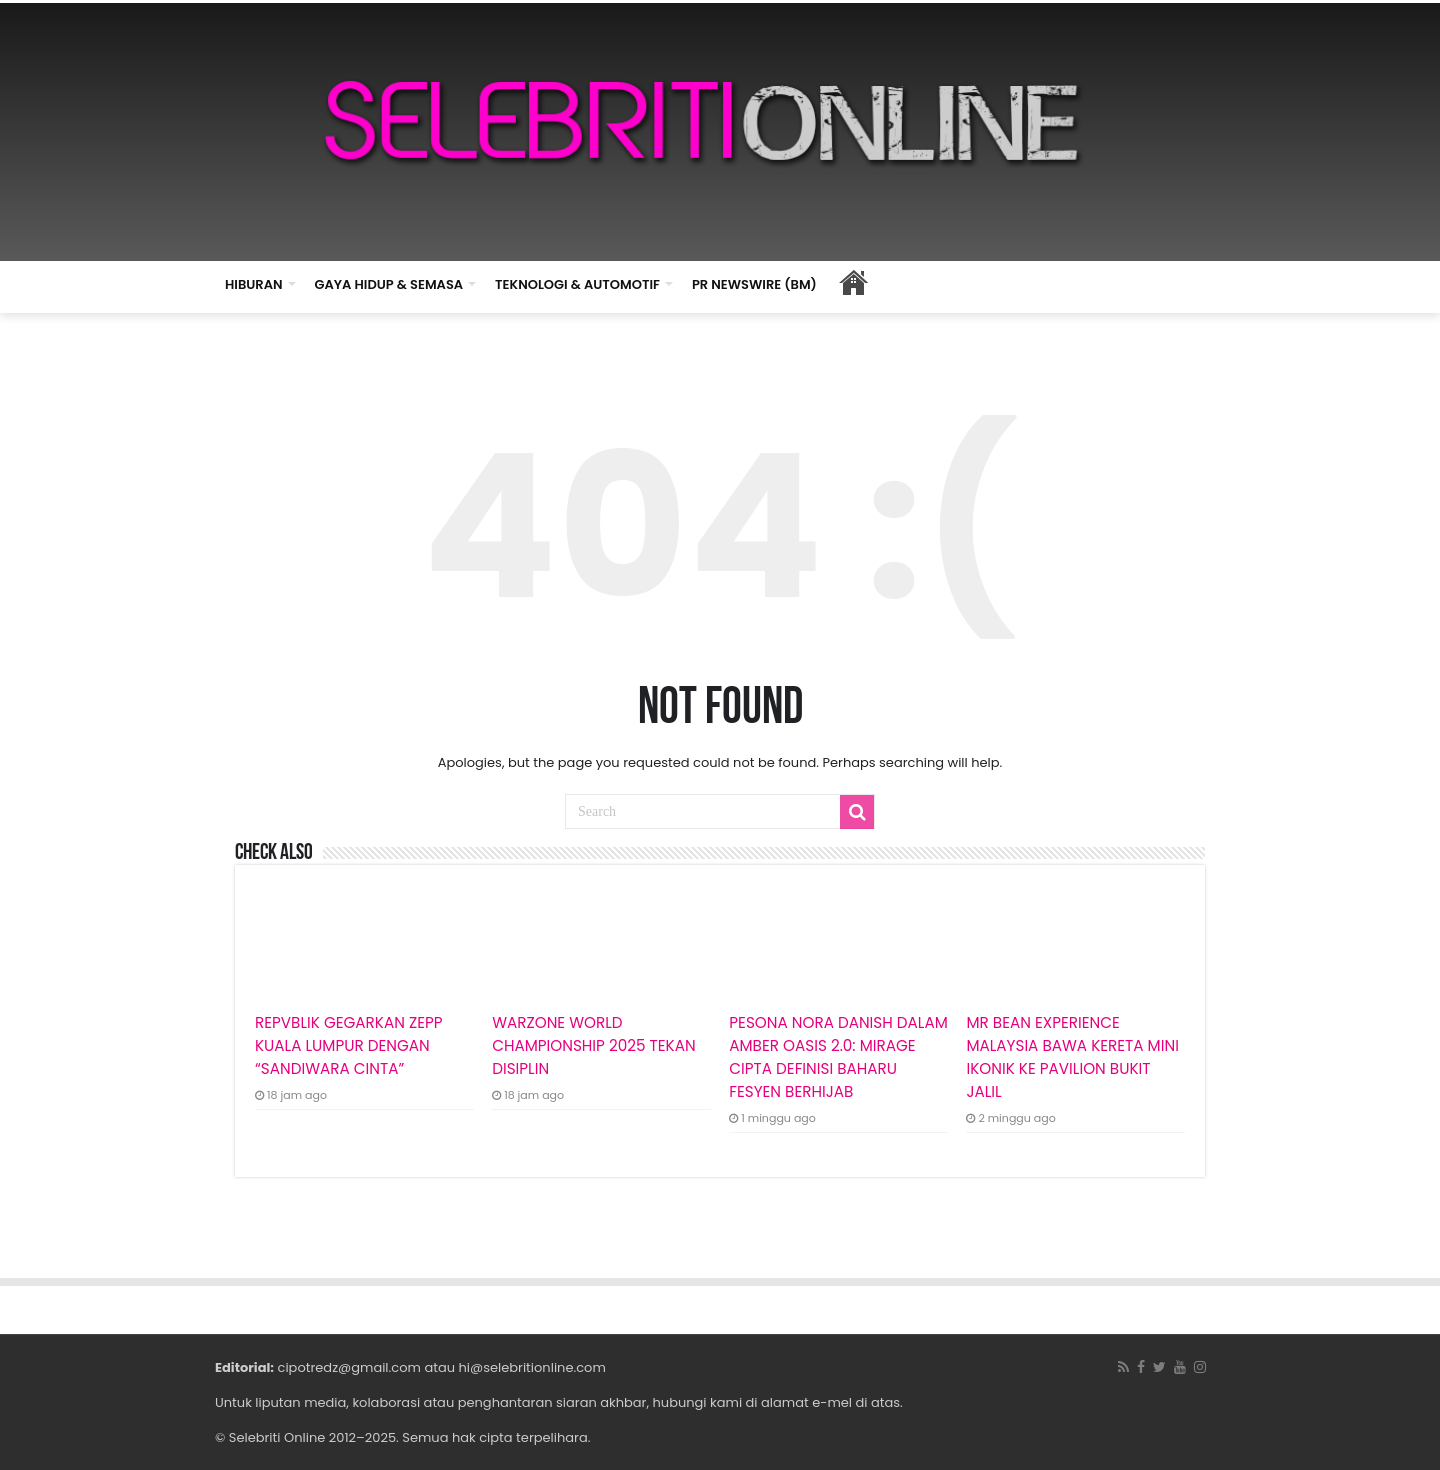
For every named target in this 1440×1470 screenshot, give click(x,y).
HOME (854, 282)
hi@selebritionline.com (531, 1367)
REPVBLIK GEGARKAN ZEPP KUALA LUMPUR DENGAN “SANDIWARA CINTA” (349, 1045)
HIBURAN (254, 284)
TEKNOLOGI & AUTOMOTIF (577, 284)
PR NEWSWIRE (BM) (754, 284)
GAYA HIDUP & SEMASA (389, 284)
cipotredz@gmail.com (349, 1367)
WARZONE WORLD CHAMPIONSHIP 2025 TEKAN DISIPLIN (594, 1045)
